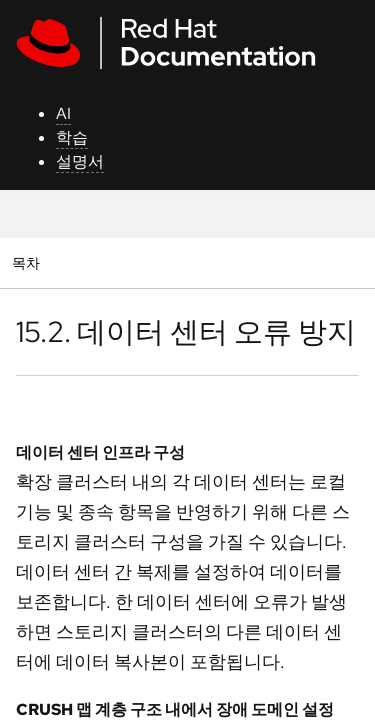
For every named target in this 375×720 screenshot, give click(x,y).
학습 (72, 137)
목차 (28, 262)
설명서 (80, 161)
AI (63, 113)
